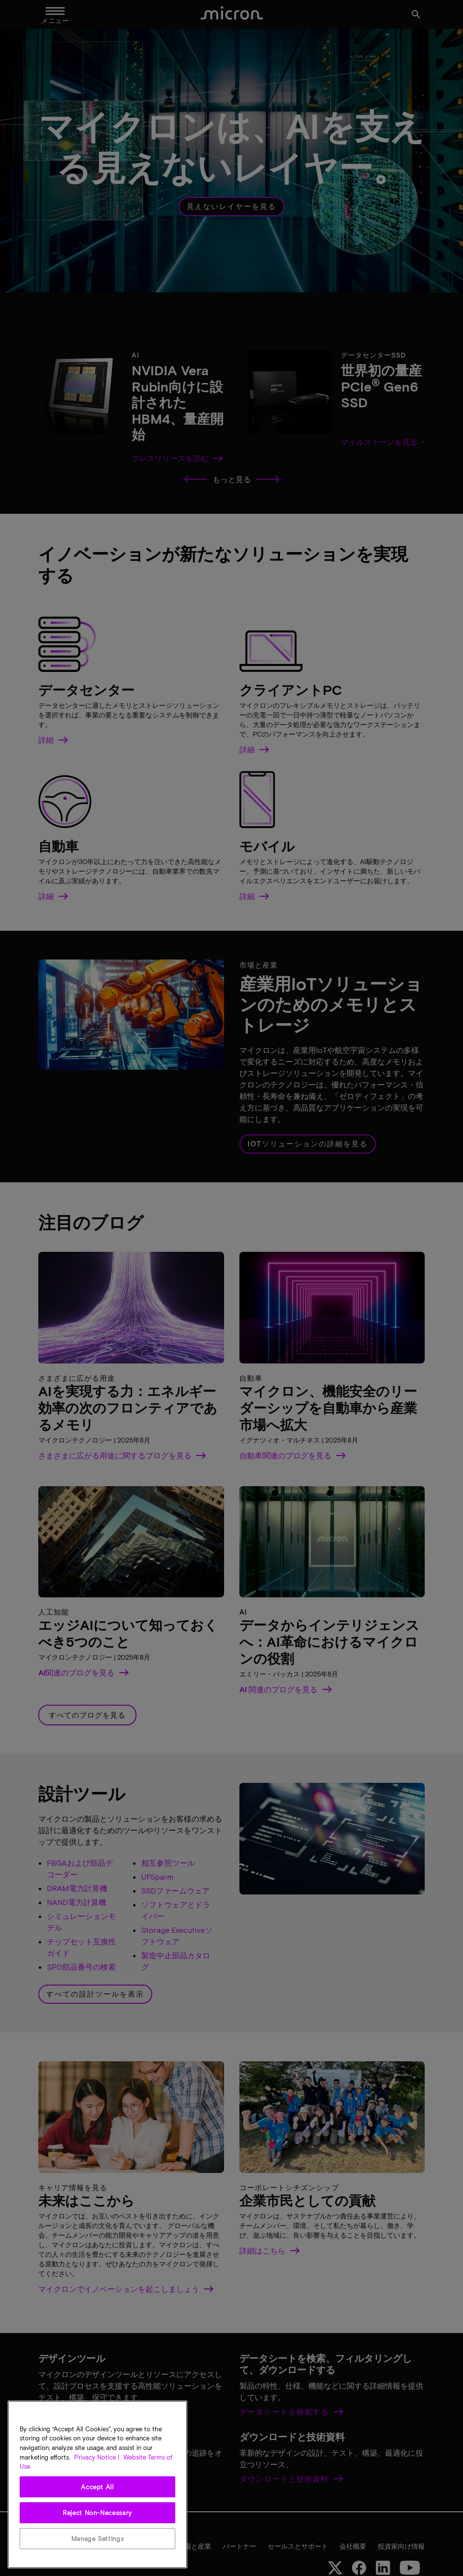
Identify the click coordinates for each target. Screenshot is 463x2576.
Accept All (97, 2487)
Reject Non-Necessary (97, 2513)
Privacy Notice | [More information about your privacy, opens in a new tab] (96, 2457)
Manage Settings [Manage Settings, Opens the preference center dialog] (97, 2538)
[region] (97, 2484)
